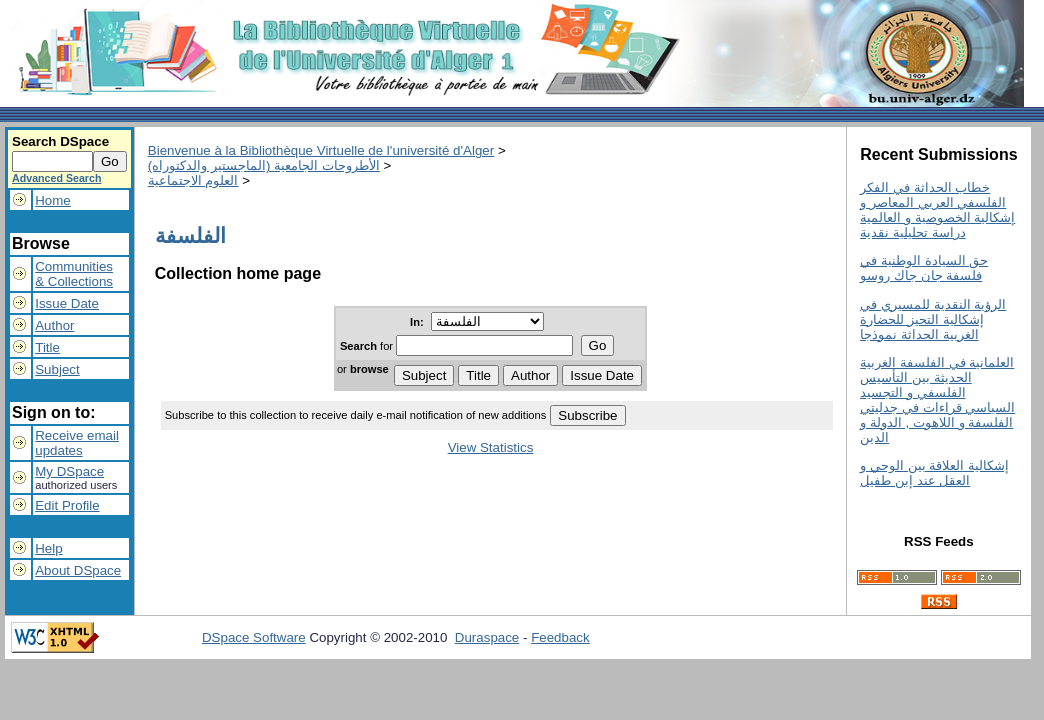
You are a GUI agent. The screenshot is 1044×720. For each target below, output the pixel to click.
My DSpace (69, 471)
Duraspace (487, 637)
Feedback (560, 637)
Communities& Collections (74, 274)
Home (53, 200)
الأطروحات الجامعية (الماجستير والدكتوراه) (264, 165)
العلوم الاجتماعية (193, 180)
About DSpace (78, 570)
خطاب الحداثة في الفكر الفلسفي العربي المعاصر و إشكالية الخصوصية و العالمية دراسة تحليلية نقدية (937, 210)
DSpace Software (254, 637)
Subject (57, 369)
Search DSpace (60, 141)
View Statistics (491, 447)
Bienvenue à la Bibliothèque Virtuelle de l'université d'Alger (321, 150)
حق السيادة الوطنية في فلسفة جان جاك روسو (924, 268)
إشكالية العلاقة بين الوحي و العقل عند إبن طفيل (934, 473)
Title (47, 347)
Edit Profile (67, 505)
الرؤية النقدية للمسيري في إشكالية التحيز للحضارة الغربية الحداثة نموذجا (933, 319)
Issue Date (67, 303)
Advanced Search (56, 178)
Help (48, 548)
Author (54, 325)
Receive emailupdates (77, 443)
